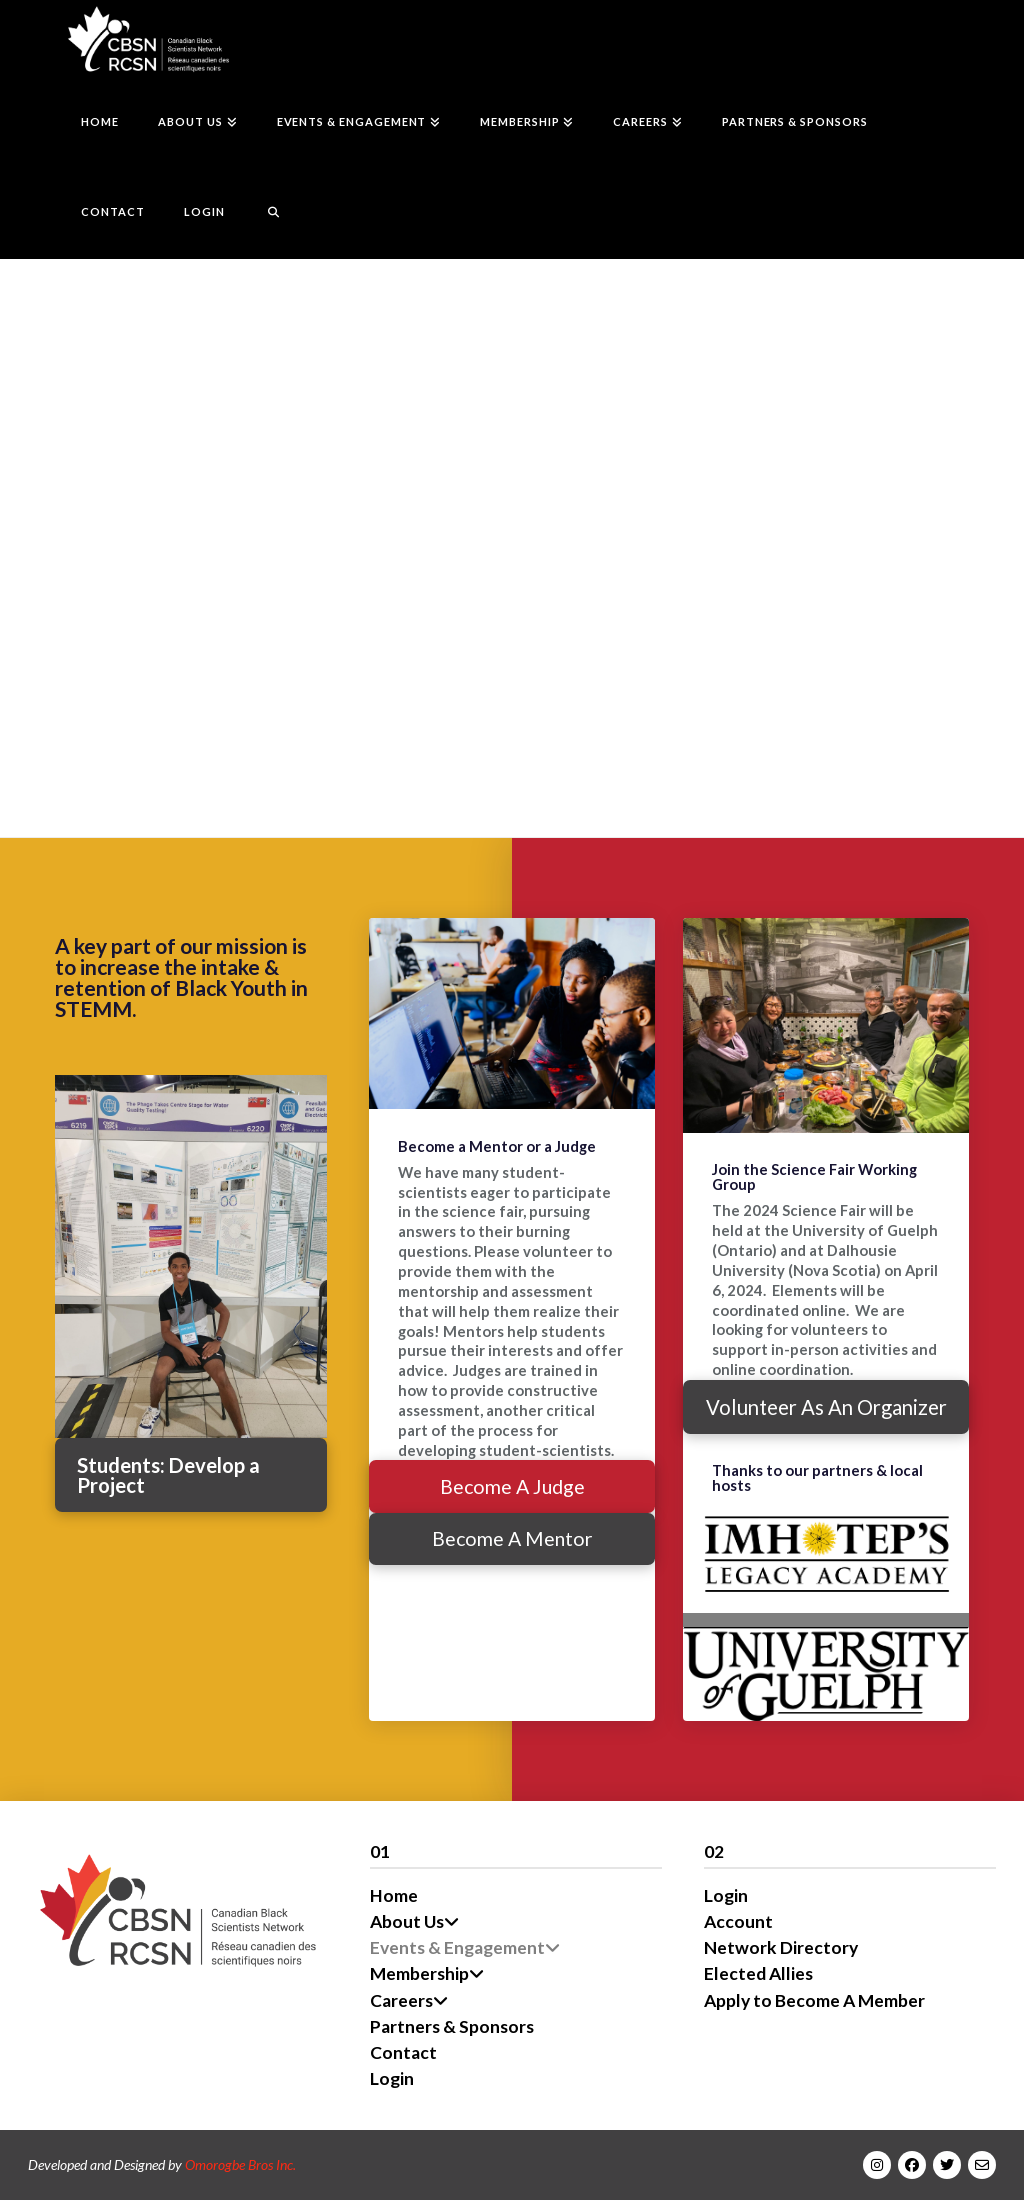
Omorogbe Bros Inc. (240, 2164)
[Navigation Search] (263, 214)
